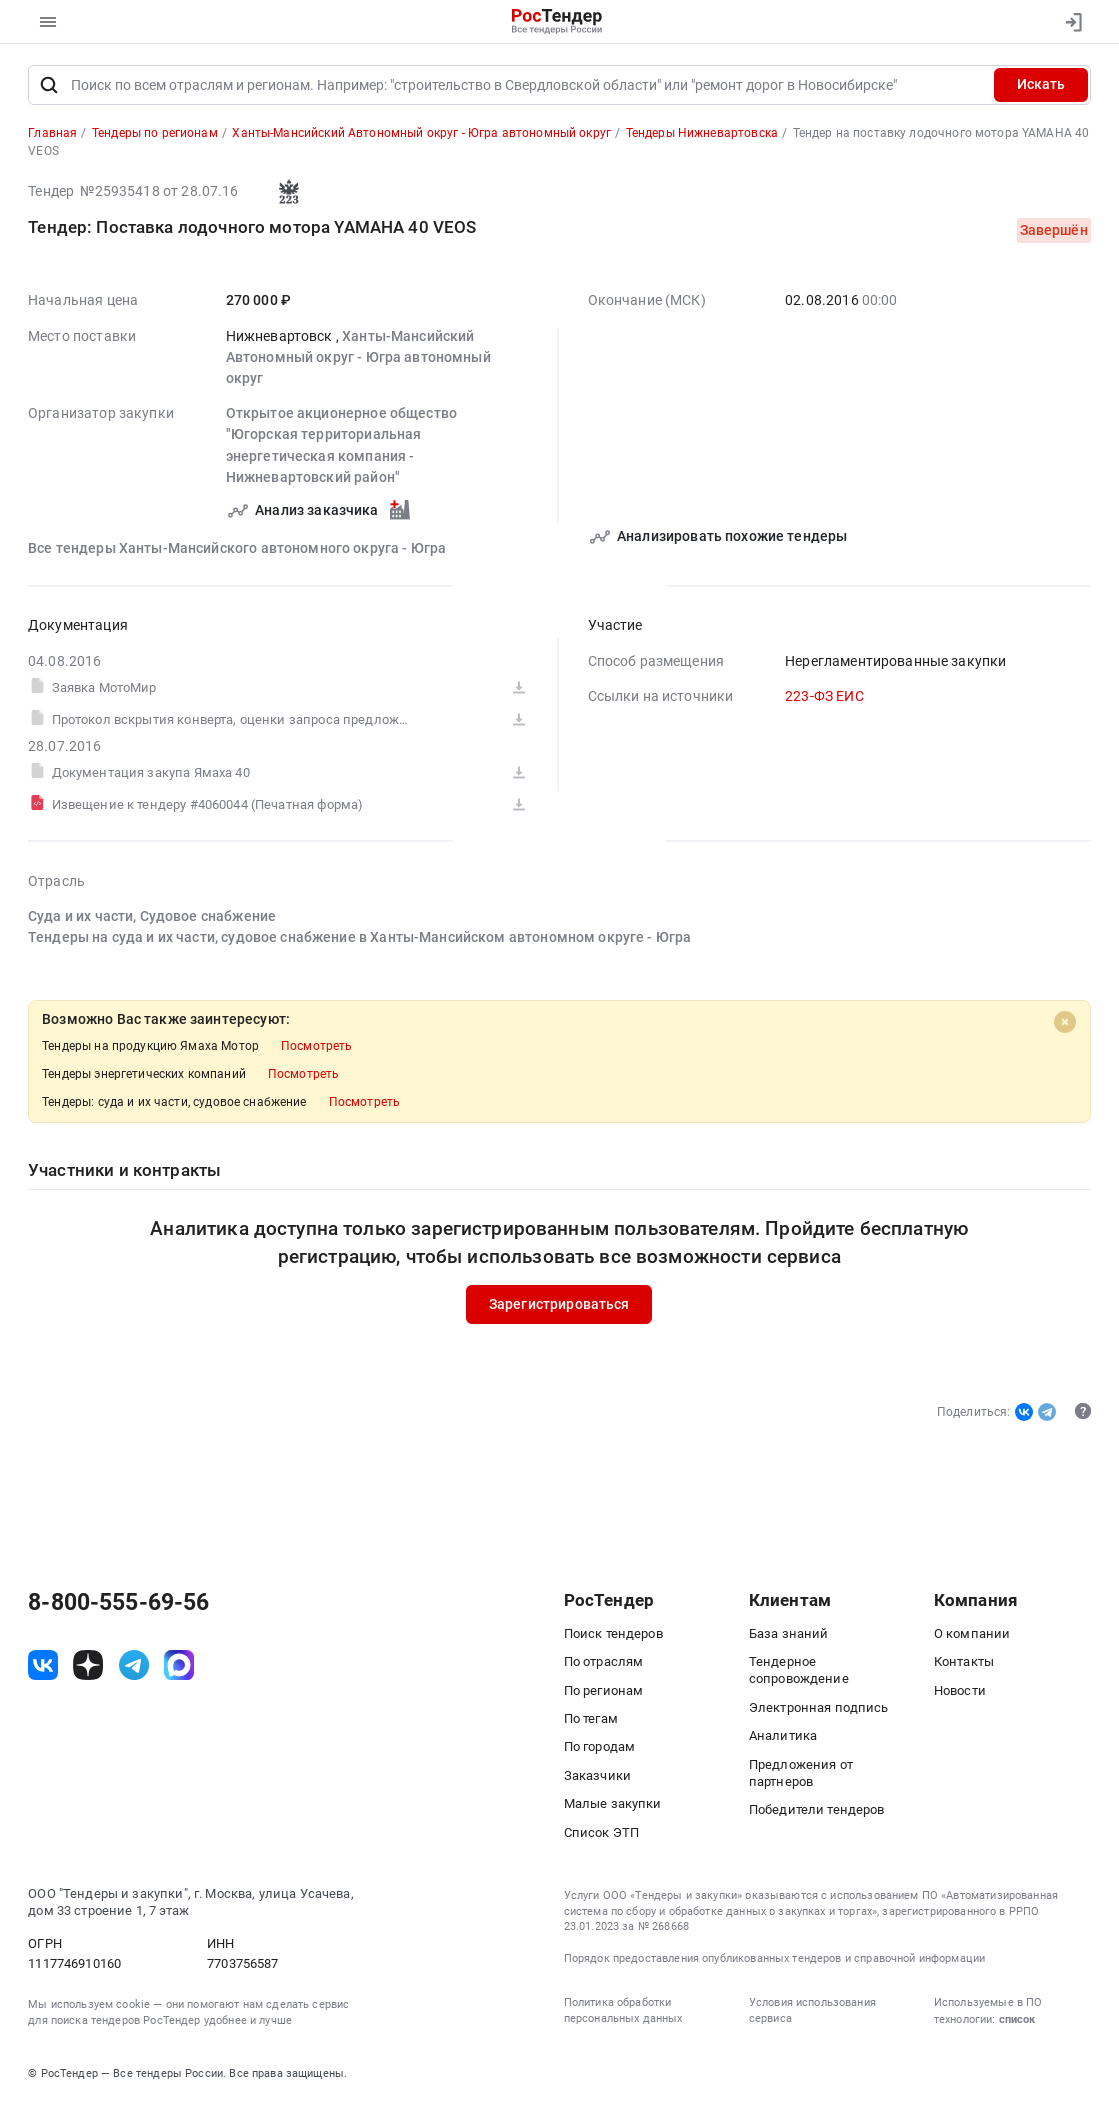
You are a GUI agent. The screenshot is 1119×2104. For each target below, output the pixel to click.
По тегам (591, 1718)
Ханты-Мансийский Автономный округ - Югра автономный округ (358, 356)
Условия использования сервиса (812, 2010)
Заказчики (597, 1775)
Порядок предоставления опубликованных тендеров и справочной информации (775, 1958)
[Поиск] (48, 85)
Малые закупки (613, 1803)
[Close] (1066, 1022)
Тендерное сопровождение (799, 1670)
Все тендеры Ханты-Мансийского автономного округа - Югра (237, 547)
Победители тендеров (817, 1809)
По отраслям (604, 1661)
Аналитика (783, 1735)
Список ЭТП (602, 1832)
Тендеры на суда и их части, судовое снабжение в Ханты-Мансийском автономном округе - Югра (359, 937)
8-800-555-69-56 (118, 1603)
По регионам (604, 1690)
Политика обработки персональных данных (623, 2010)
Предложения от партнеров (801, 1773)
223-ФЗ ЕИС (824, 696)
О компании (972, 1633)
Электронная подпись (819, 1707)
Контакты (964, 1661)
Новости (960, 1690)
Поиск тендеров (613, 1633)
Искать (1041, 84)
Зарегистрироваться (559, 1304)
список (1017, 2019)
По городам (600, 1746)
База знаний (789, 1633)
